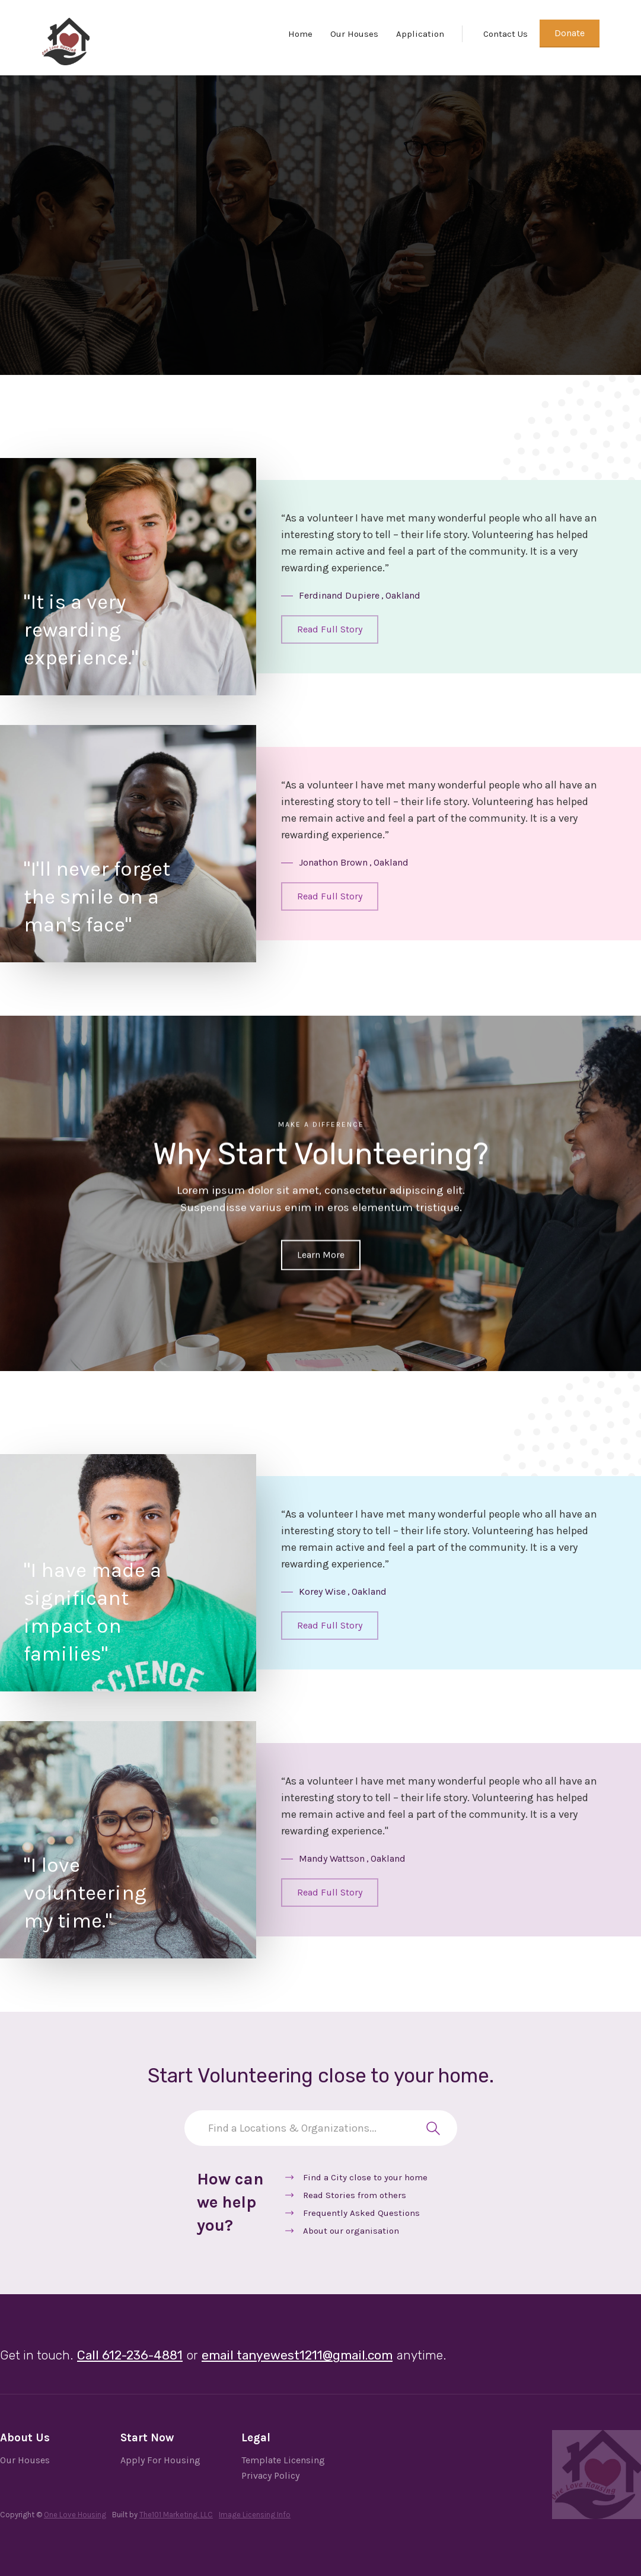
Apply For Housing (160, 2460)
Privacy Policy (270, 2475)
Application (420, 33)
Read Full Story (329, 629)
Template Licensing (283, 2460)
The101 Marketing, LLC (176, 2514)
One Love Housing (75, 2514)
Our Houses (354, 33)
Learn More (321, 1254)
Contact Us (505, 33)
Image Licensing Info (255, 2514)
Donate (569, 33)
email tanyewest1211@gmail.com (297, 2355)
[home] (66, 41)
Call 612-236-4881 (130, 2355)
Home (300, 33)
